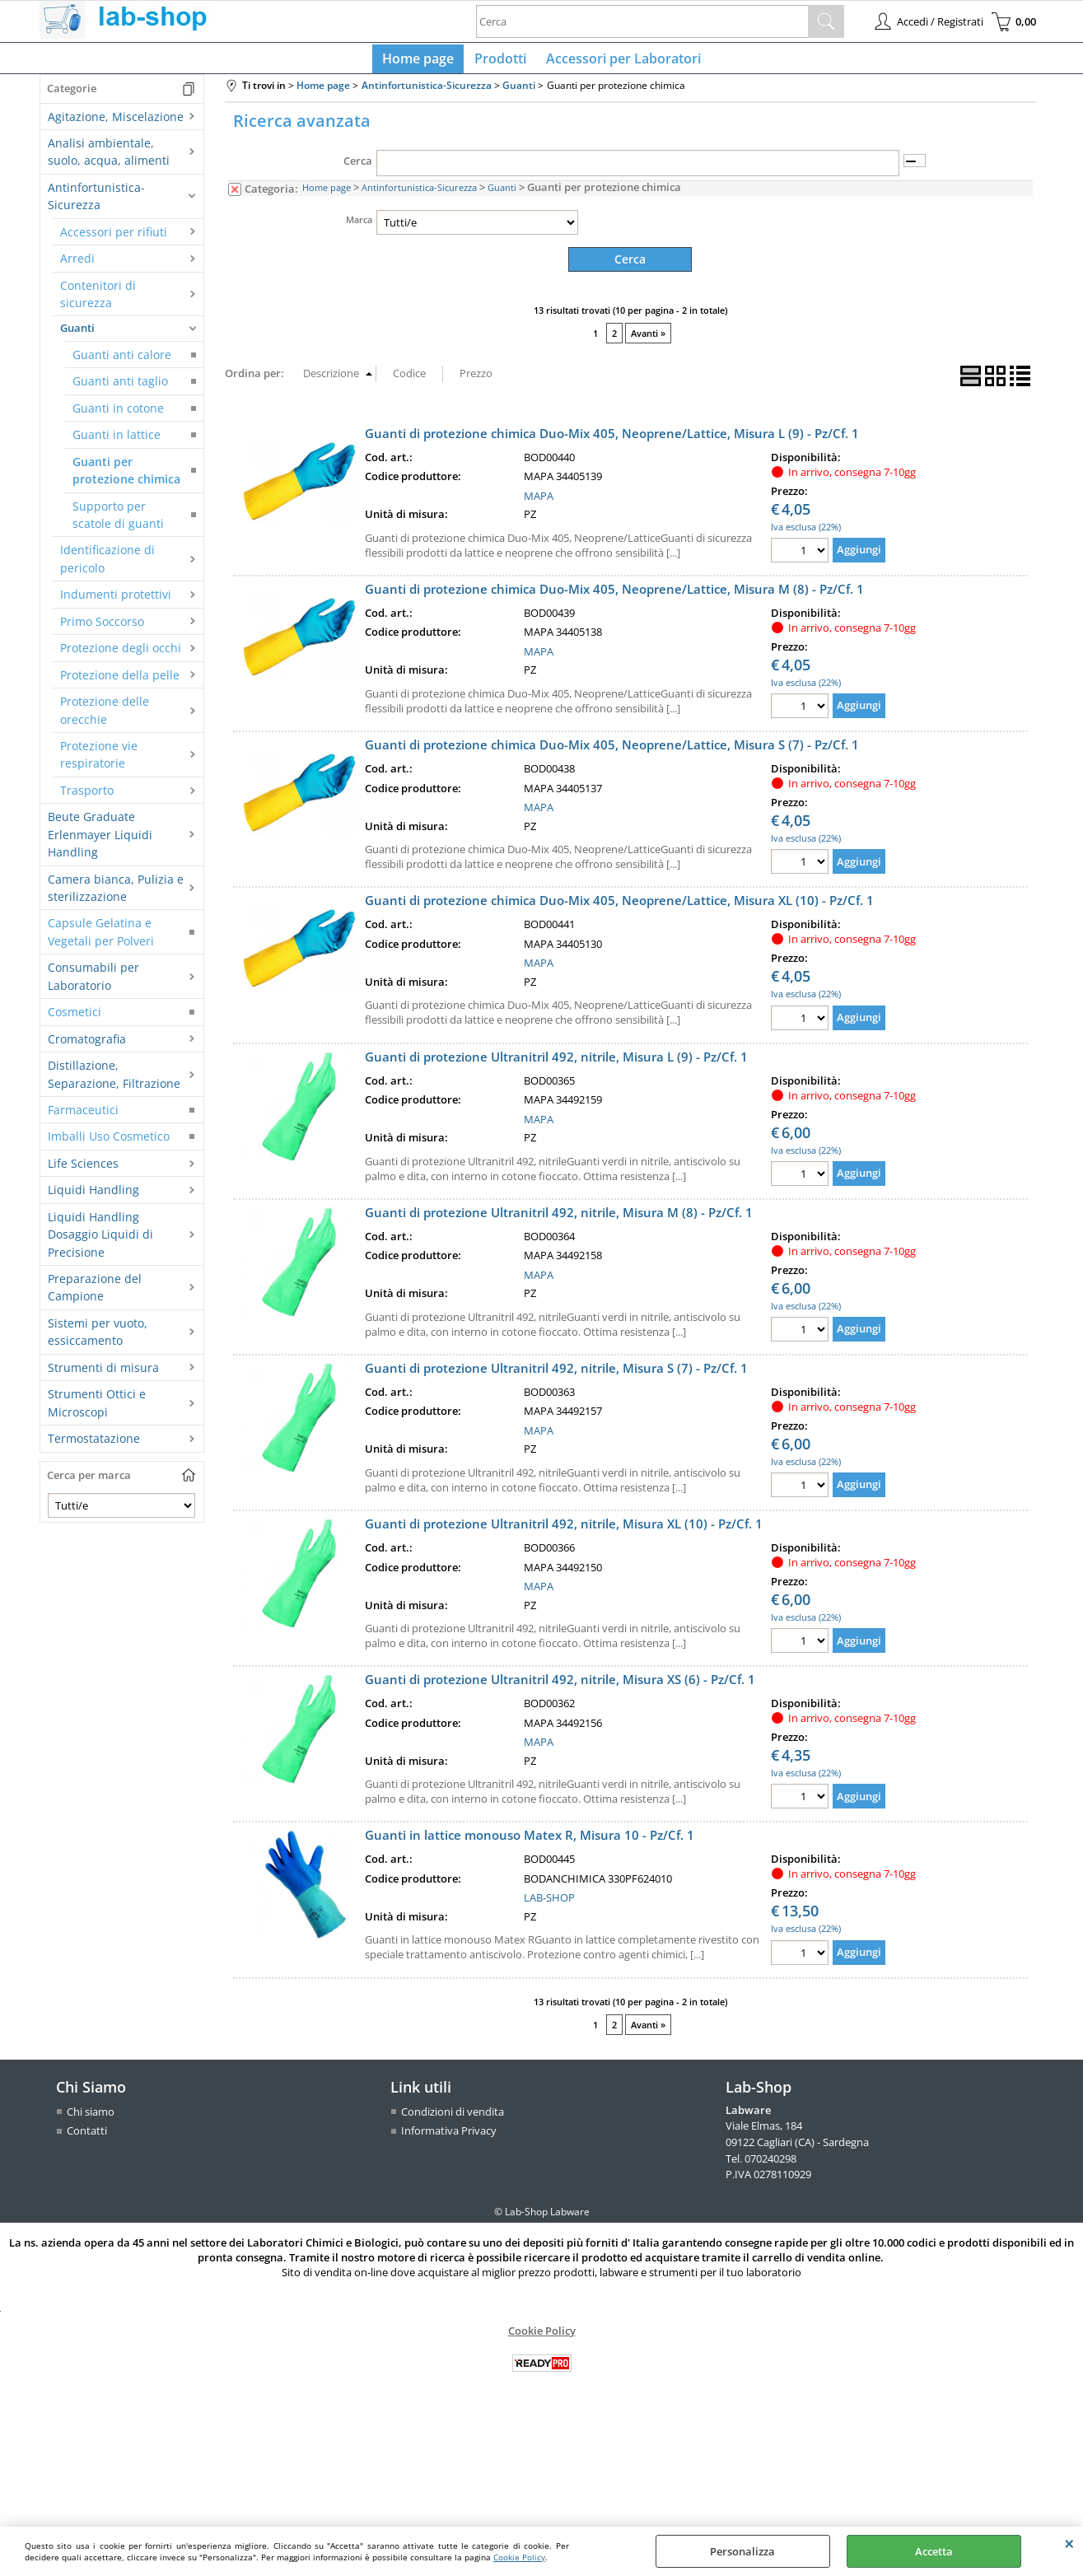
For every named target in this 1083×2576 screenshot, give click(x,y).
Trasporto (87, 797)
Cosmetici (74, 1018)
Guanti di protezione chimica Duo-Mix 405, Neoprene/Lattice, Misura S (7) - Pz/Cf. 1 (612, 750)
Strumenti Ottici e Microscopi (97, 1409)
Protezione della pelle (120, 681)
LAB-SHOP (549, 1904)
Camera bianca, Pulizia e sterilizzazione (116, 894)
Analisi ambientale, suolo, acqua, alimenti (109, 158)
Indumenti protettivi (115, 601)
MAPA (538, 501)
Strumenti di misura (103, 1374)
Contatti (87, 2136)
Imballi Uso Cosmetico (109, 1143)
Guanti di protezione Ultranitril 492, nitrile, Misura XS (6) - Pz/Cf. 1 (560, 1686)
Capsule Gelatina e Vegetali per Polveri (101, 938)
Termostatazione (94, 1445)
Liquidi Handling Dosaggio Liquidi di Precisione (100, 1241)
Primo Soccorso (102, 628)
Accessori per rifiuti (113, 238)
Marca (359, 226)
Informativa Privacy (449, 2136)
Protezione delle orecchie (104, 716)
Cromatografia (87, 1045)
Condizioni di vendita (452, 2117)
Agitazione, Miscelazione (116, 123)
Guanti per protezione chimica (126, 476)
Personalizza (742, 2551)
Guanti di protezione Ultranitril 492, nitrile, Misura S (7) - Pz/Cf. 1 (556, 1373)
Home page (422, 62)
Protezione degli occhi (120, 654)
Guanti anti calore (121, 361)
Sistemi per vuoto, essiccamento (97, 1338)
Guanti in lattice (116, 441)
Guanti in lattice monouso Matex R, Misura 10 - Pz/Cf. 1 (529, 1841)
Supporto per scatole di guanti (118, 521)
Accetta (934, 2551)
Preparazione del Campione (95, 1293)
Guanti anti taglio (120, 388)
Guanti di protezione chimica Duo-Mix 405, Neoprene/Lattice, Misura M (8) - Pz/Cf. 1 (614, 594)
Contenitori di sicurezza (98, 300)
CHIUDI (1069, 2543)
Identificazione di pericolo (107, 565)
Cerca (357, 168)
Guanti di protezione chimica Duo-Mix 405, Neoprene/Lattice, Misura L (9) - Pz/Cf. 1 (612, 439)
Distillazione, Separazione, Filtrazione (114, 1080)
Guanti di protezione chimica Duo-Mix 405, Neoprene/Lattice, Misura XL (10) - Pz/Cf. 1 (619, 906)
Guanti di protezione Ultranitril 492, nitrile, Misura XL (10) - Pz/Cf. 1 (564, 1529)
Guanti (77, 335)
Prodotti (500, 62)
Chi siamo (90, 2117)
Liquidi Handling (93, 1196)
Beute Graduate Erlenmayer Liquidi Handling (100, 840)
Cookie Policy (519, 2557)
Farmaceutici (83, 1116)
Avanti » (648, 340)
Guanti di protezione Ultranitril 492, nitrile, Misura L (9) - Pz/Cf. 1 (556, 1062)
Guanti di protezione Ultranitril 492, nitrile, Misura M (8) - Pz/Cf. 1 (559, 1218)
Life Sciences (83, 1170)
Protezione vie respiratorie (99, 760)
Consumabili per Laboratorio (93, 983)
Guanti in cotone (118, 414)
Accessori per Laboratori (620, 62)
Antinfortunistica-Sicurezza (96, 202)
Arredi (77, 265)
